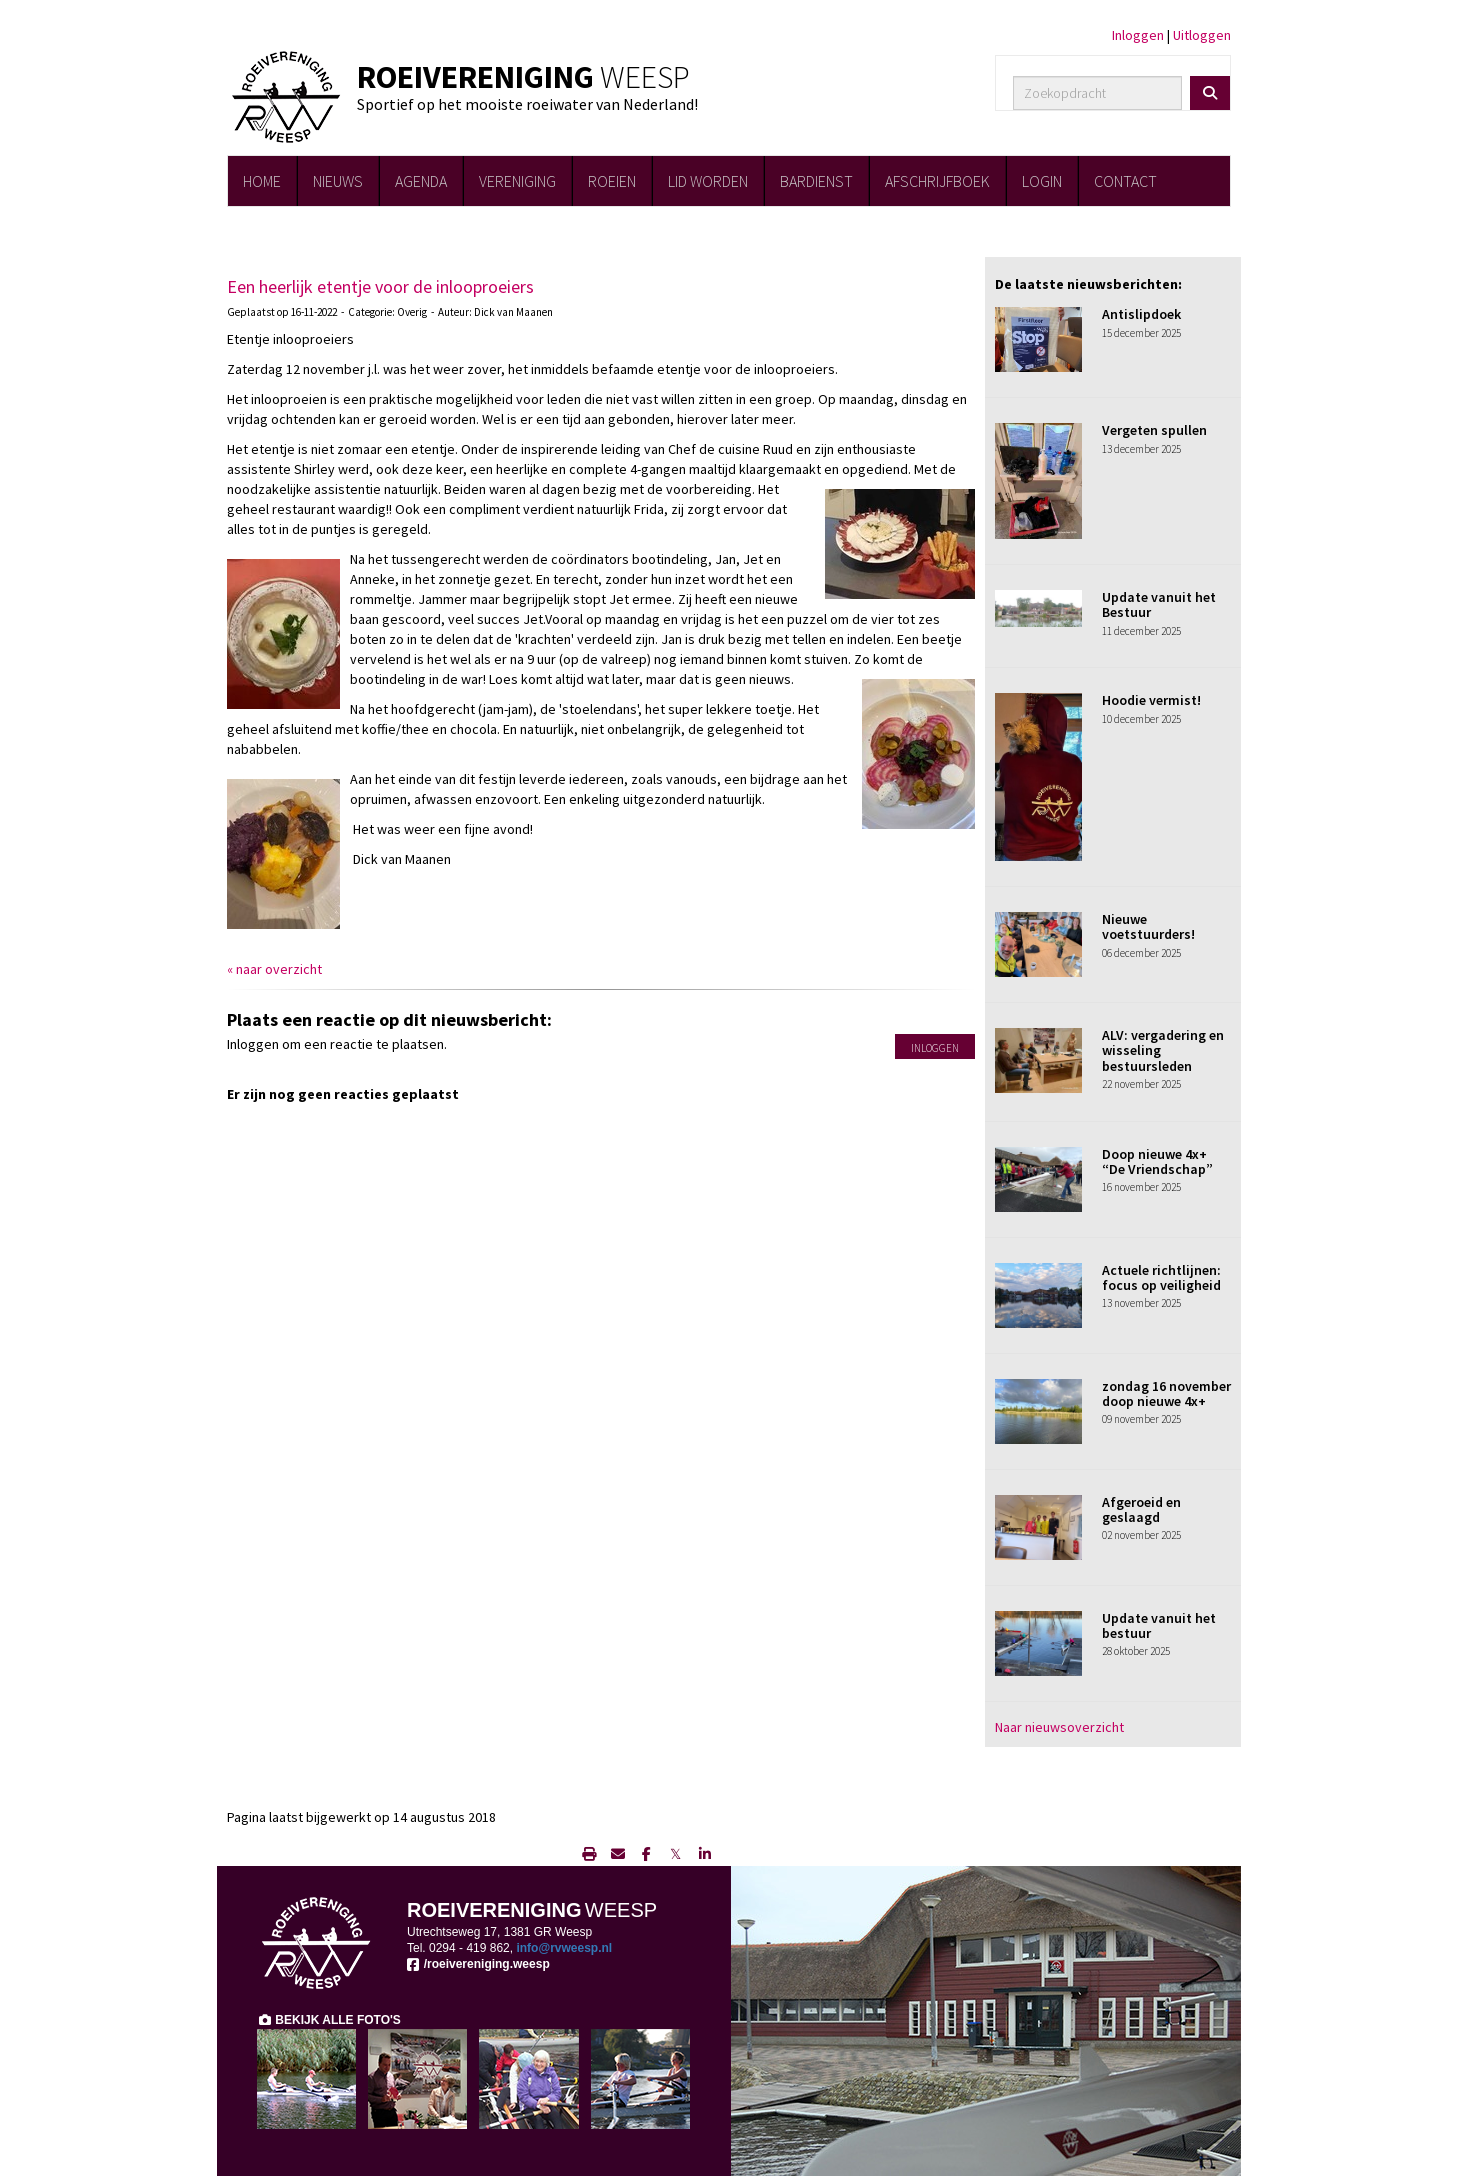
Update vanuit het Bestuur (1159, 604)
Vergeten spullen (1154, 430)
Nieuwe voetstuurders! (1148, 926)
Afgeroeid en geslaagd (1141, 1509)
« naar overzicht (274, 969)
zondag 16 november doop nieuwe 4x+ (1166, 1393)
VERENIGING (517, 181)
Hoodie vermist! (1151, 700)
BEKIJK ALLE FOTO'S (329, 2020)
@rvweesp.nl (564, 1948)
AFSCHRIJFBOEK (937, 181)
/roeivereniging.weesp (478, 1964)
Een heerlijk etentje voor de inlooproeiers (380, 286)
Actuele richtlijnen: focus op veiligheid (1161, 1277)
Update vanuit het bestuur (1159, 1625)
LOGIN (1042, 181)
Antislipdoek (1141, 314)
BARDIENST (816, 181)
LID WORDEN (708, 181)
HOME (262, 181)
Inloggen (1138, 35)
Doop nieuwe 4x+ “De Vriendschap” (1157, 1161)
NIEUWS (338, 181)
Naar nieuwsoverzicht (1059, 1727)
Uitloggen (1202, 35)
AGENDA (421, 181)
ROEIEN (612, 181)
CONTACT (1125, 181)
